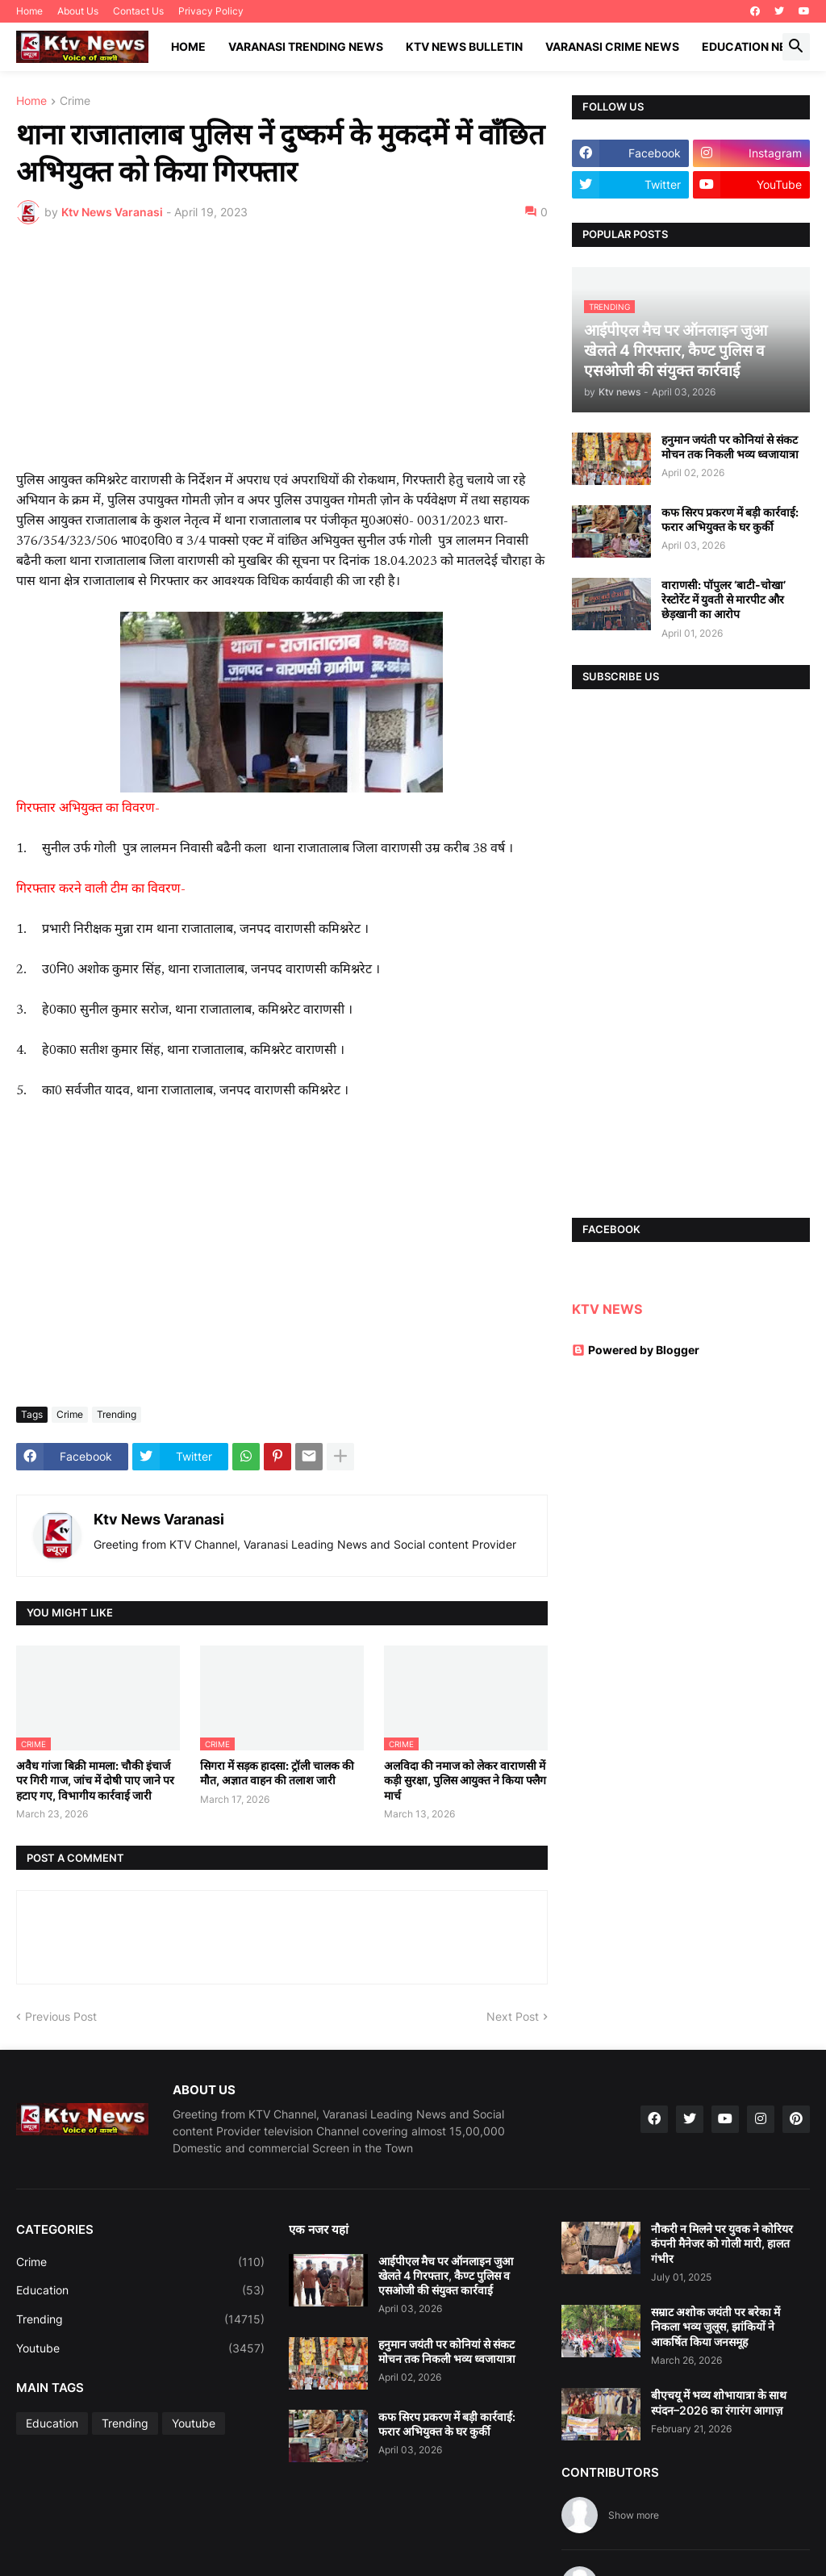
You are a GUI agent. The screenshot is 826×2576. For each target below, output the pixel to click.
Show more (633, 2515)
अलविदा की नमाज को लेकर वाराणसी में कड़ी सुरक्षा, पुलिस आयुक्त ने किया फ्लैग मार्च (465, 1779)
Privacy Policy (211, 11)
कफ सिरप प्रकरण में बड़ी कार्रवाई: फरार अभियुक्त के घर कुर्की (730, 519)
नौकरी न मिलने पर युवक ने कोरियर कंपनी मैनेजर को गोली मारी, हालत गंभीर (722, 2243)
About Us (77, 11)
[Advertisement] (282, 357)
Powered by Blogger (635, 1350)
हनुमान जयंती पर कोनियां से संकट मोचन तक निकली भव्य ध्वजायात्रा (730, 447)
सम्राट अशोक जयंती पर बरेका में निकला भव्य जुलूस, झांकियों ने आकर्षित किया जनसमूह (715, 2326)
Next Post (512, 2016)
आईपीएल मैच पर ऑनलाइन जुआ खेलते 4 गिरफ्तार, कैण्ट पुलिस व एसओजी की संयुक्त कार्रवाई (445, 2275)
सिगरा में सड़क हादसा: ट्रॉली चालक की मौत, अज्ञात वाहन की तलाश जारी (277, 1772)
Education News (754, 46)
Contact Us (138, 11)
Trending (116, 1414)
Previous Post (61, 2016)
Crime (75, 101)
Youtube (140, 2348)
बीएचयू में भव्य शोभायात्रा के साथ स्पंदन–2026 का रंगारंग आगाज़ (718, 2402)
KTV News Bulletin (464, 46)
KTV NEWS (607, 1309)
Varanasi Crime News (612, 46)
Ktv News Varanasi (159, 1519)
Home (29, 11)
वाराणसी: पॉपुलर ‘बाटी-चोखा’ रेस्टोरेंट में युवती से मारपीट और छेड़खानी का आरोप (723, 599)
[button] (796, 47)
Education (140, 2290)
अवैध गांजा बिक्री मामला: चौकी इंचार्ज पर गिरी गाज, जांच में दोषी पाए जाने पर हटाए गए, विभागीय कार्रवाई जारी (95, 1779)
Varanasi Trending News (305, 46)
